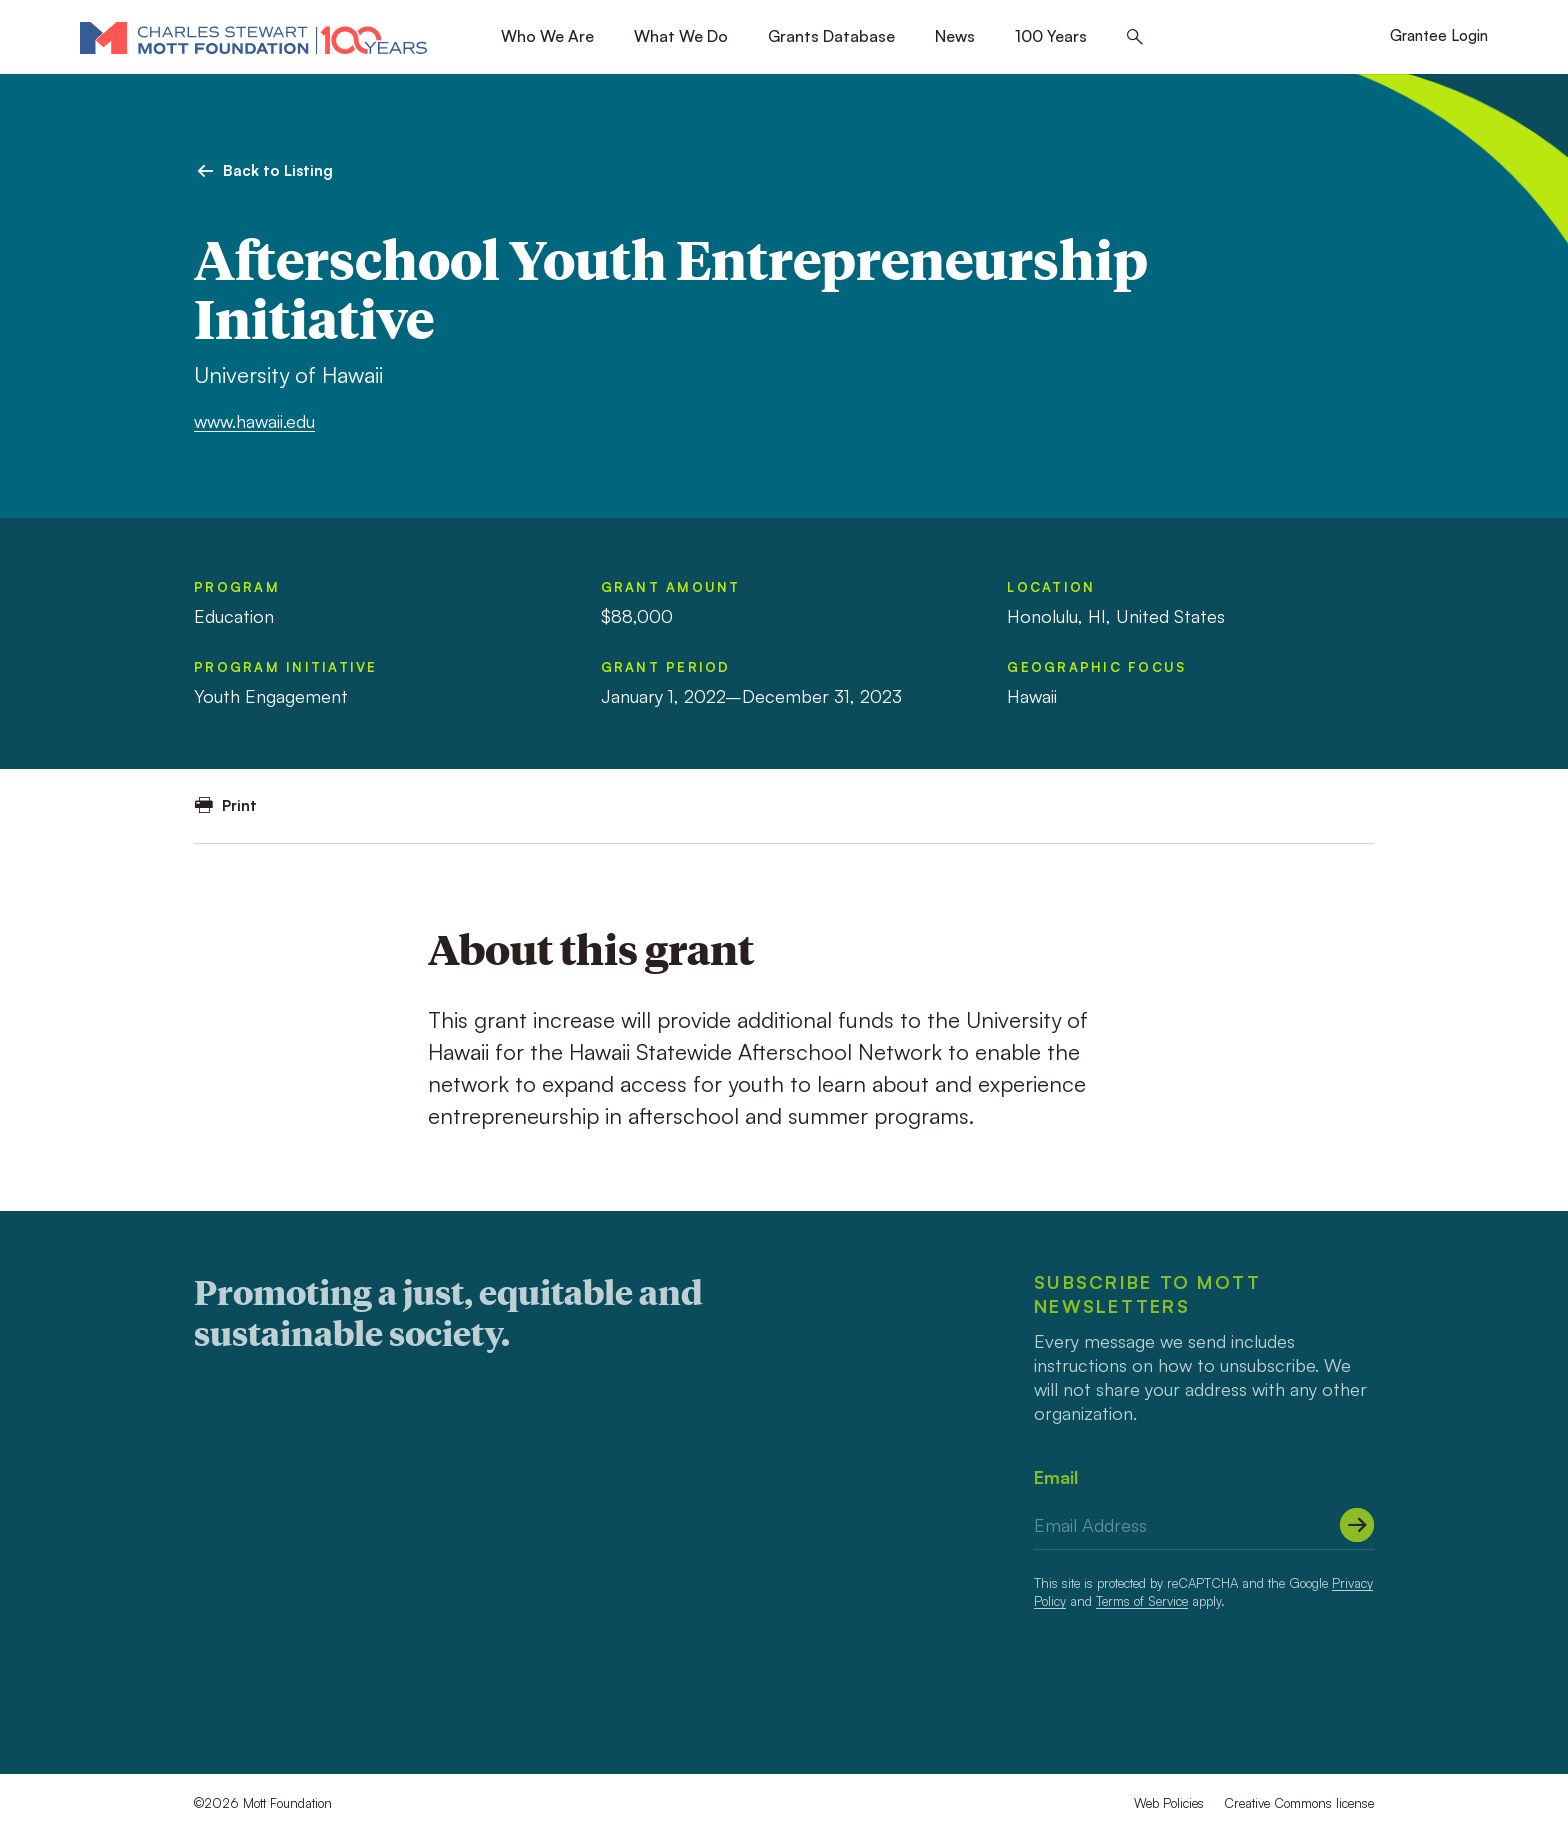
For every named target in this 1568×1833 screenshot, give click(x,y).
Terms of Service (1142, 1601)
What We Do (681, 36)
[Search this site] (1135, 37)
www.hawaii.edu (254, 421)
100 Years (1051, 36)
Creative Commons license (1299, 1803)
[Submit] (1357, 1525)
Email (1056, 1477)
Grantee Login (1439, 35)
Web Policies (1169, 1803)
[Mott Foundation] (253, 37)
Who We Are (547, 36)
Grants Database (831, 36)
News (955, 36)
